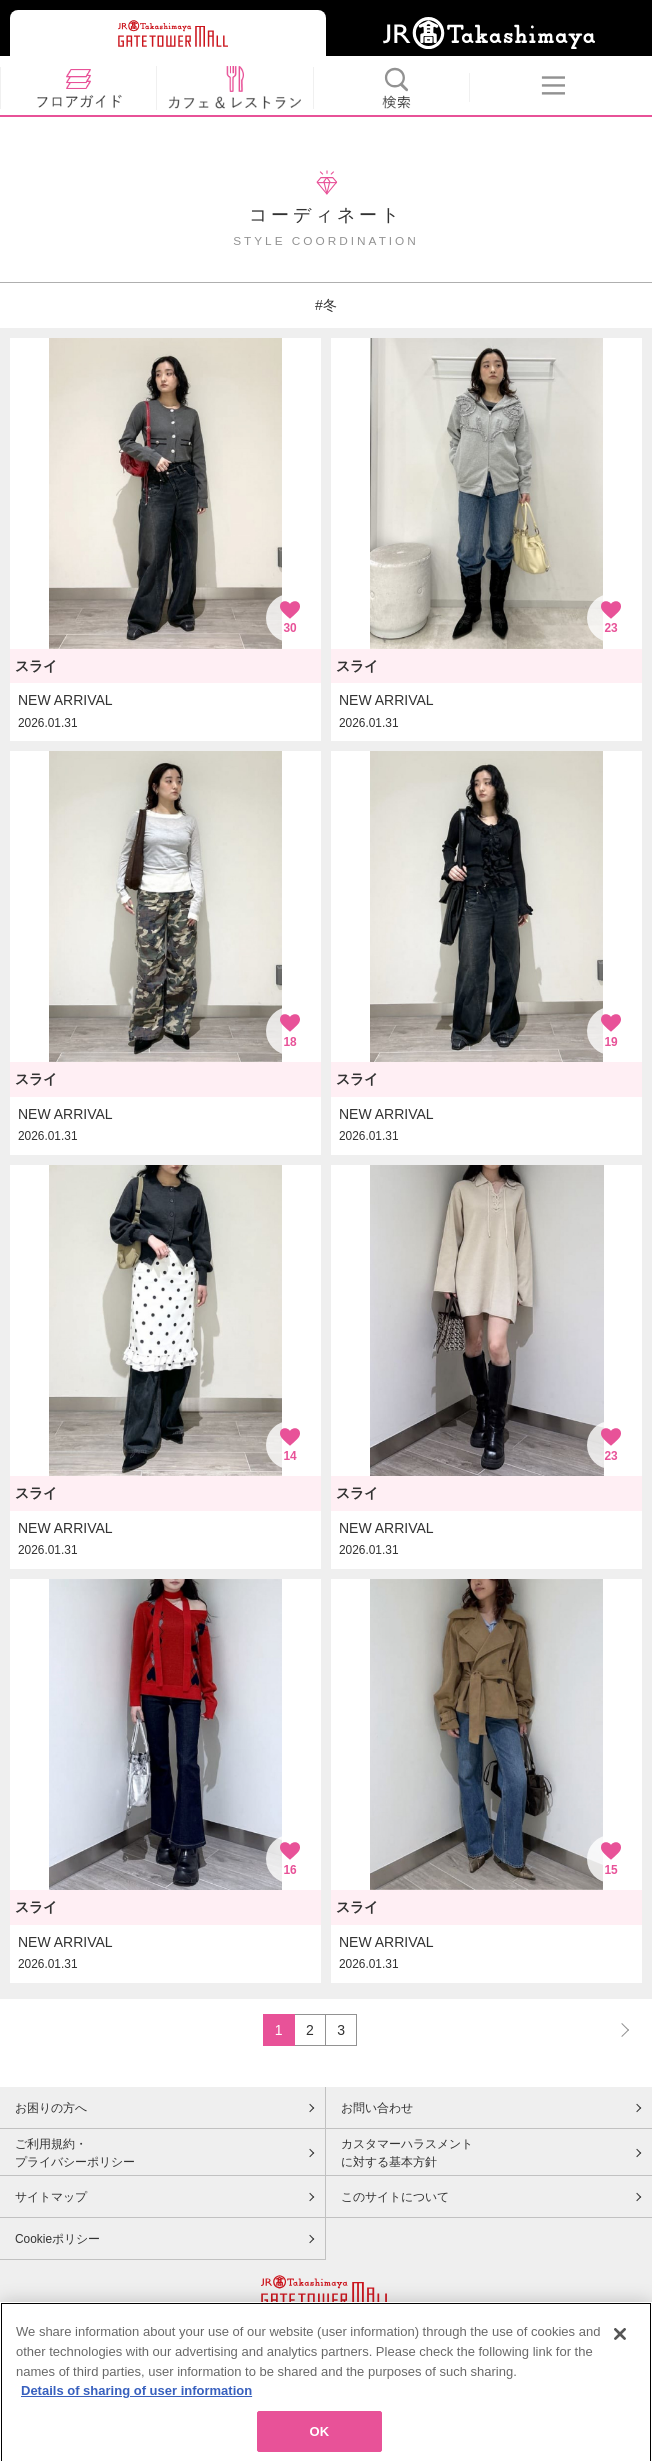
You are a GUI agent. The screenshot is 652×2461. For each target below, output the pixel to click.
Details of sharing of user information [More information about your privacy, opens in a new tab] (136, 2409)
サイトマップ (51, 2197)
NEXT (616, 2029)
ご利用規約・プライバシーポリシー (75, 2153)
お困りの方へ (51, 2108)
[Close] (620, 2354)
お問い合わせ (377, 2108)
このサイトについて (395, 2197)
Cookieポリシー (57, 2239)
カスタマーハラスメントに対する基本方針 (407, 2153)
